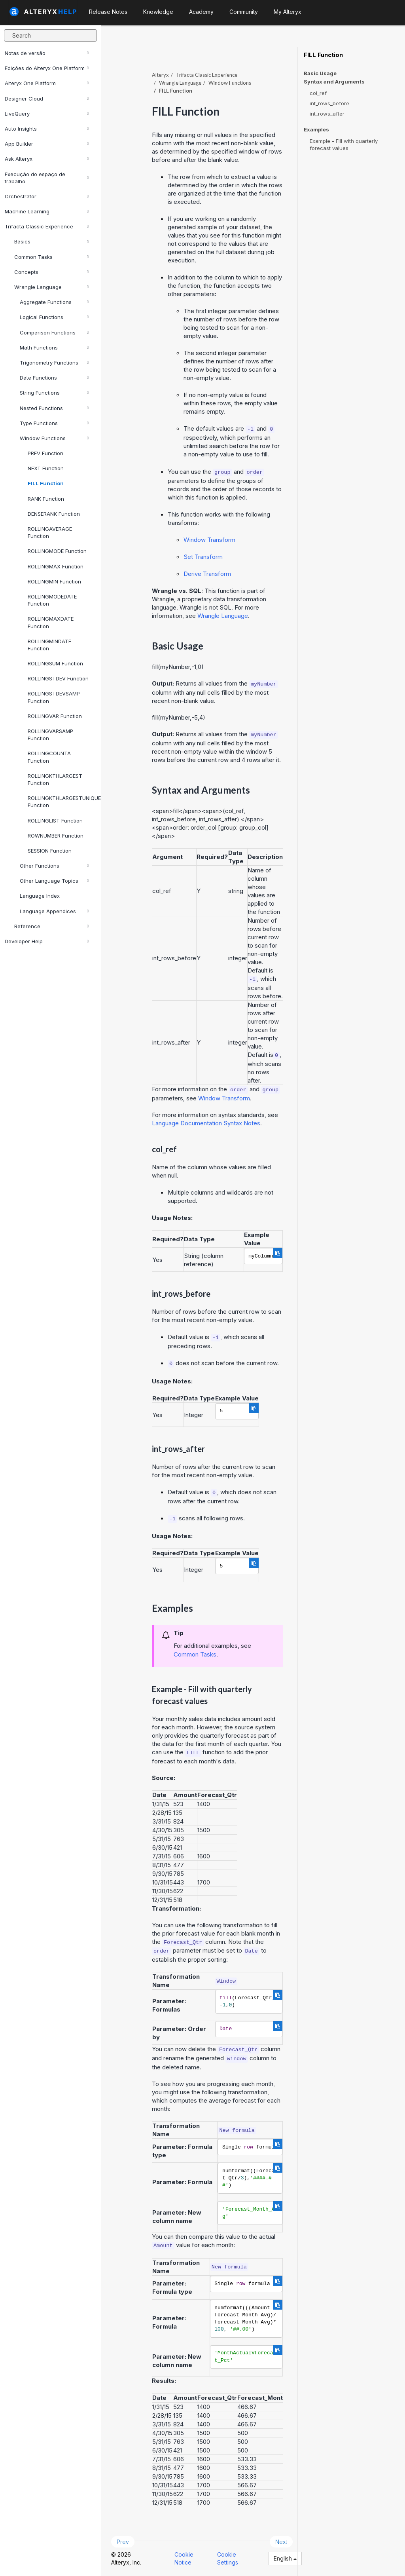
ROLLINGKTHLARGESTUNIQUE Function (61, 801)
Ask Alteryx (47, 159)
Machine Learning (47, 211)
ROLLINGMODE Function (57, 551)
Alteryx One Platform (47, 83)
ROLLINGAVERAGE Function (50, 532)
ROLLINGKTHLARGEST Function (55, 779)
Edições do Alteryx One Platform (47, 68)
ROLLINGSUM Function (55, 663)
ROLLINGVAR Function (55, 716)
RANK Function (46, 499)
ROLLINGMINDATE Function (49, 645)
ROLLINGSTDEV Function (58, 678)
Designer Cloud (47, 98)
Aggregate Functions (54, 302)
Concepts (51, 272)
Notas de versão (47, 53)
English (285, 2558)
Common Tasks (51, 257)
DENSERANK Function (54, 514)
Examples (316, 130)
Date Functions (54, 377)
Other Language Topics (54, 881)
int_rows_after (327, 113)
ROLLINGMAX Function (55, 566)
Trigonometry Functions (54, 362)
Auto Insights (47, 128)
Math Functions (54, 347)
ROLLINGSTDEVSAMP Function (54, 697)
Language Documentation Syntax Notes (206, 1123)
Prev (123, 2541)
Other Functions (54, 865)
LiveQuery (47, 113)
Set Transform (203, 556)
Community (243, 11)
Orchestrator (47, 196)
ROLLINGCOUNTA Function (49, 757)
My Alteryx (287, 11)
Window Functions (54, 438)
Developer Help (47, 941)
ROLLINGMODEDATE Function (52, 600)
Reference (51, 926)
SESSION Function (50, 850)
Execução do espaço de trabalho (47, 177)
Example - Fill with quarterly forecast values (344, 144)
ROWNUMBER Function (55, 835)
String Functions (54, 392)
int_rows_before (329, 103)
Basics (51, 241)
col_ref (318, 93)
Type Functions (54, 423)
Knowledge (158, 11)
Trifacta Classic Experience (47, 226)
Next (281, 2541)
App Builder (47, 144)
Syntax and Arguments (334, 82)
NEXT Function (46, 468)
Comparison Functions (54, 332)
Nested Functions (54, 408)
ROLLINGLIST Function (55, 820)
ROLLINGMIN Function (54, 581)
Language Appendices (54, 911)
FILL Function (46, 483)
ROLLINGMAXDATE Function (51, 622)
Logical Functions (54, 317)
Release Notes (108, 11)
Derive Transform (207, 574)
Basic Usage (320, 73)
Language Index (40, 896)
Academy (201, 11)
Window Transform (209, 539)
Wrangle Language (51, 287)
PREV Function (45, 453)
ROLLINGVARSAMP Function (50, 734)
